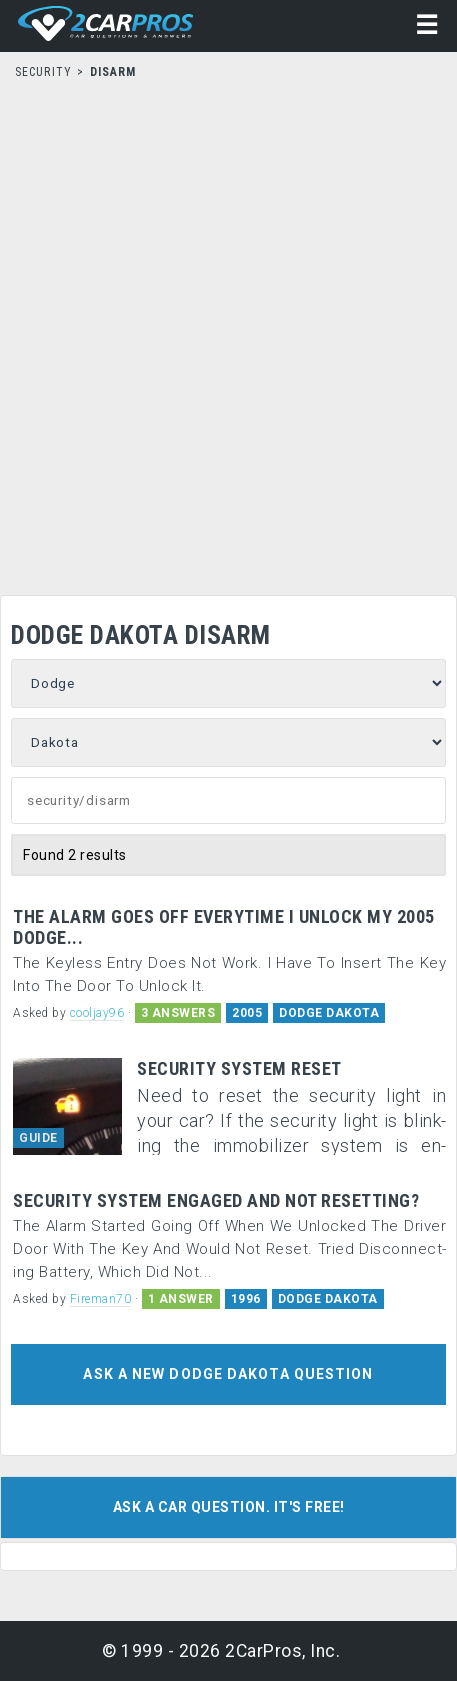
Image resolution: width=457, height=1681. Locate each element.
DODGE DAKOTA (329, 1013)
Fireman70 (101, 1299)
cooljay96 (97, 1013)
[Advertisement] (228, 331)
